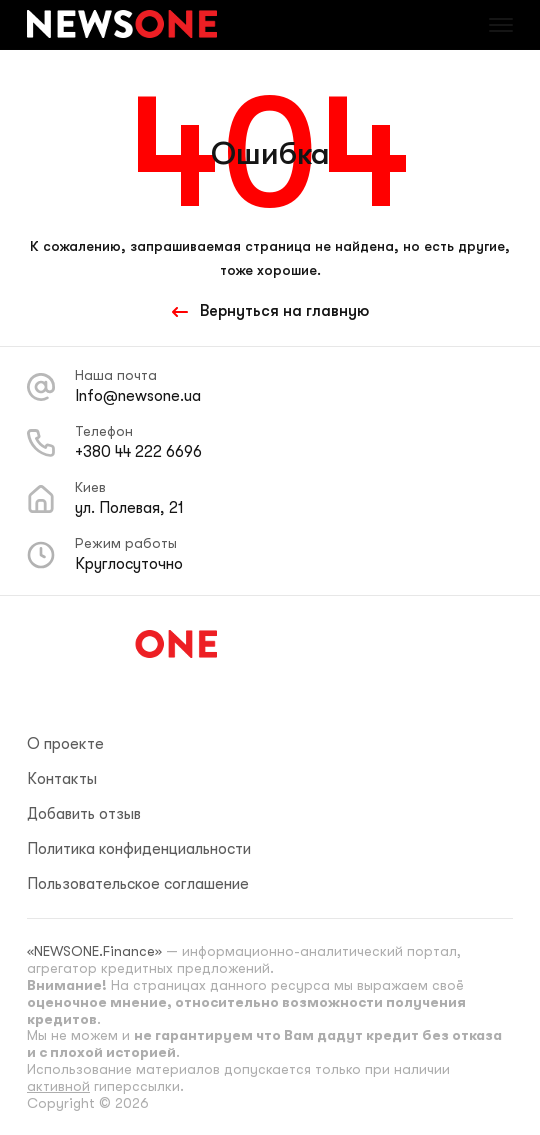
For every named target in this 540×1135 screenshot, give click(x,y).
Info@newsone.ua (138, 396)
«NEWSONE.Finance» (94, 951)
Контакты (62, 779)
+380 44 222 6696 (138, 452)
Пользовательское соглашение (138, 884)
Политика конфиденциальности (139, 849)
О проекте (65, 744)
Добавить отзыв (84, 814)
